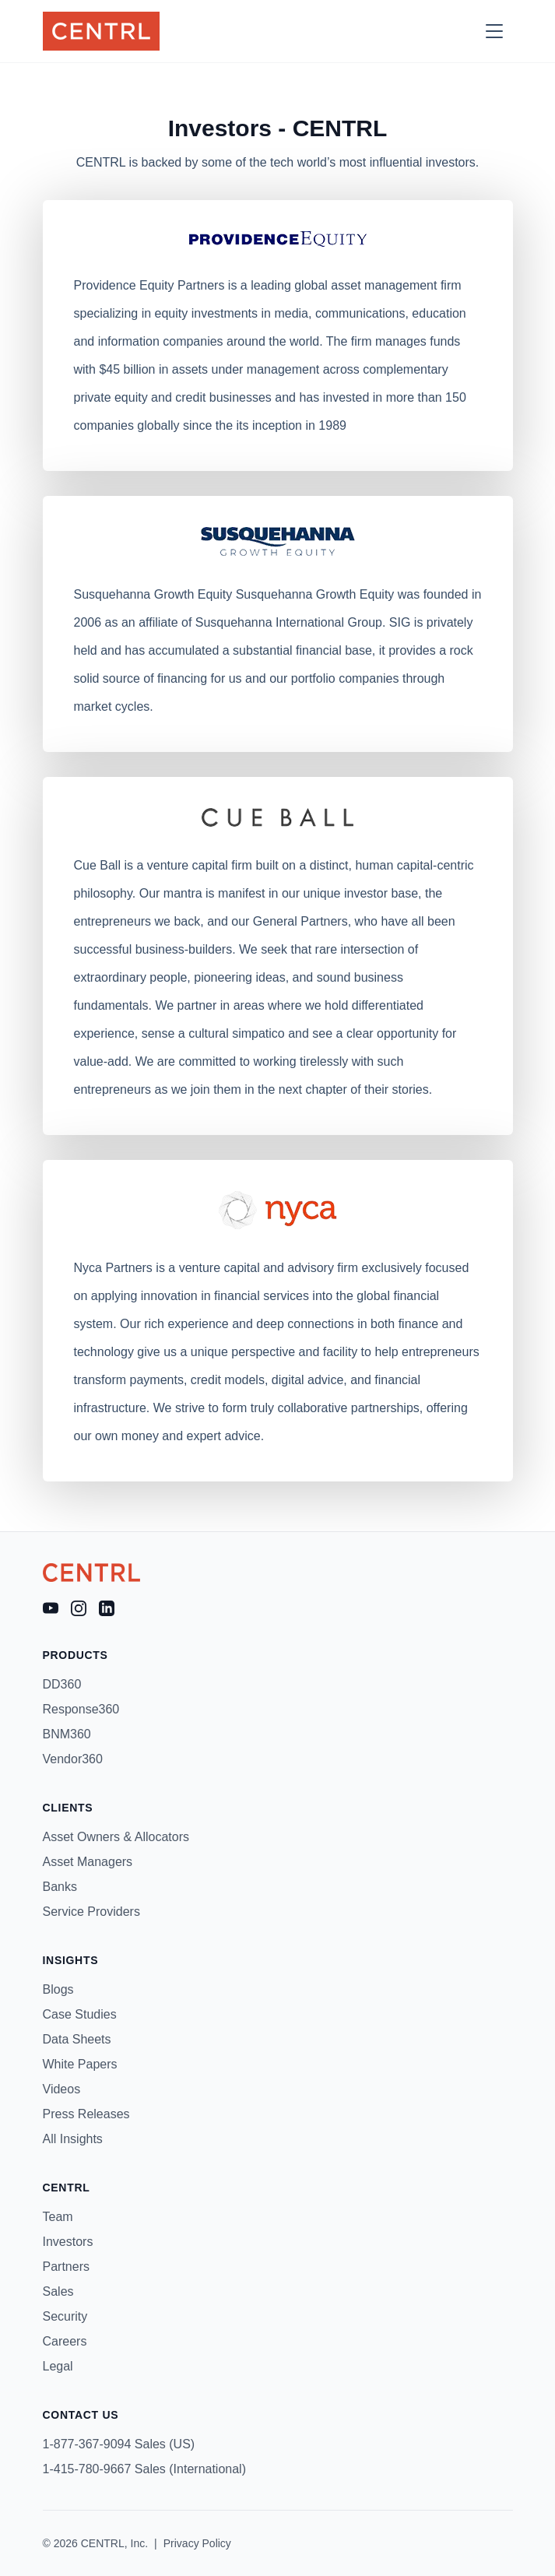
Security (65, 2316)
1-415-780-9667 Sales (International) (145, 2469)
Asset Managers (88, 1861)
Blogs (58, 1989)
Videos (62, 2089)
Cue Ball (97, 865)
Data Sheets (77, 2039)
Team (58, 2216)
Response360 (81, 1709)
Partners (66, 2266)
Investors (68, 2241)
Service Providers (91, 1911)
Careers (65, 2341)
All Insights (73, 2138)
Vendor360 (73, 1759)
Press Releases (86, 2114)
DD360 (62, 1684)
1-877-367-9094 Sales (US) (119, 2444)
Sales (58, 2291)
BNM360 (67, 1734)
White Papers (80, 2064)
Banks (60, 1886)
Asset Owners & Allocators (116, 1836)
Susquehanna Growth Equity (153, 594)
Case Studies (80, 2014)
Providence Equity (124, 285)
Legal (58, 2366)
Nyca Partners (113, 1267)
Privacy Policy (197, 2543)
